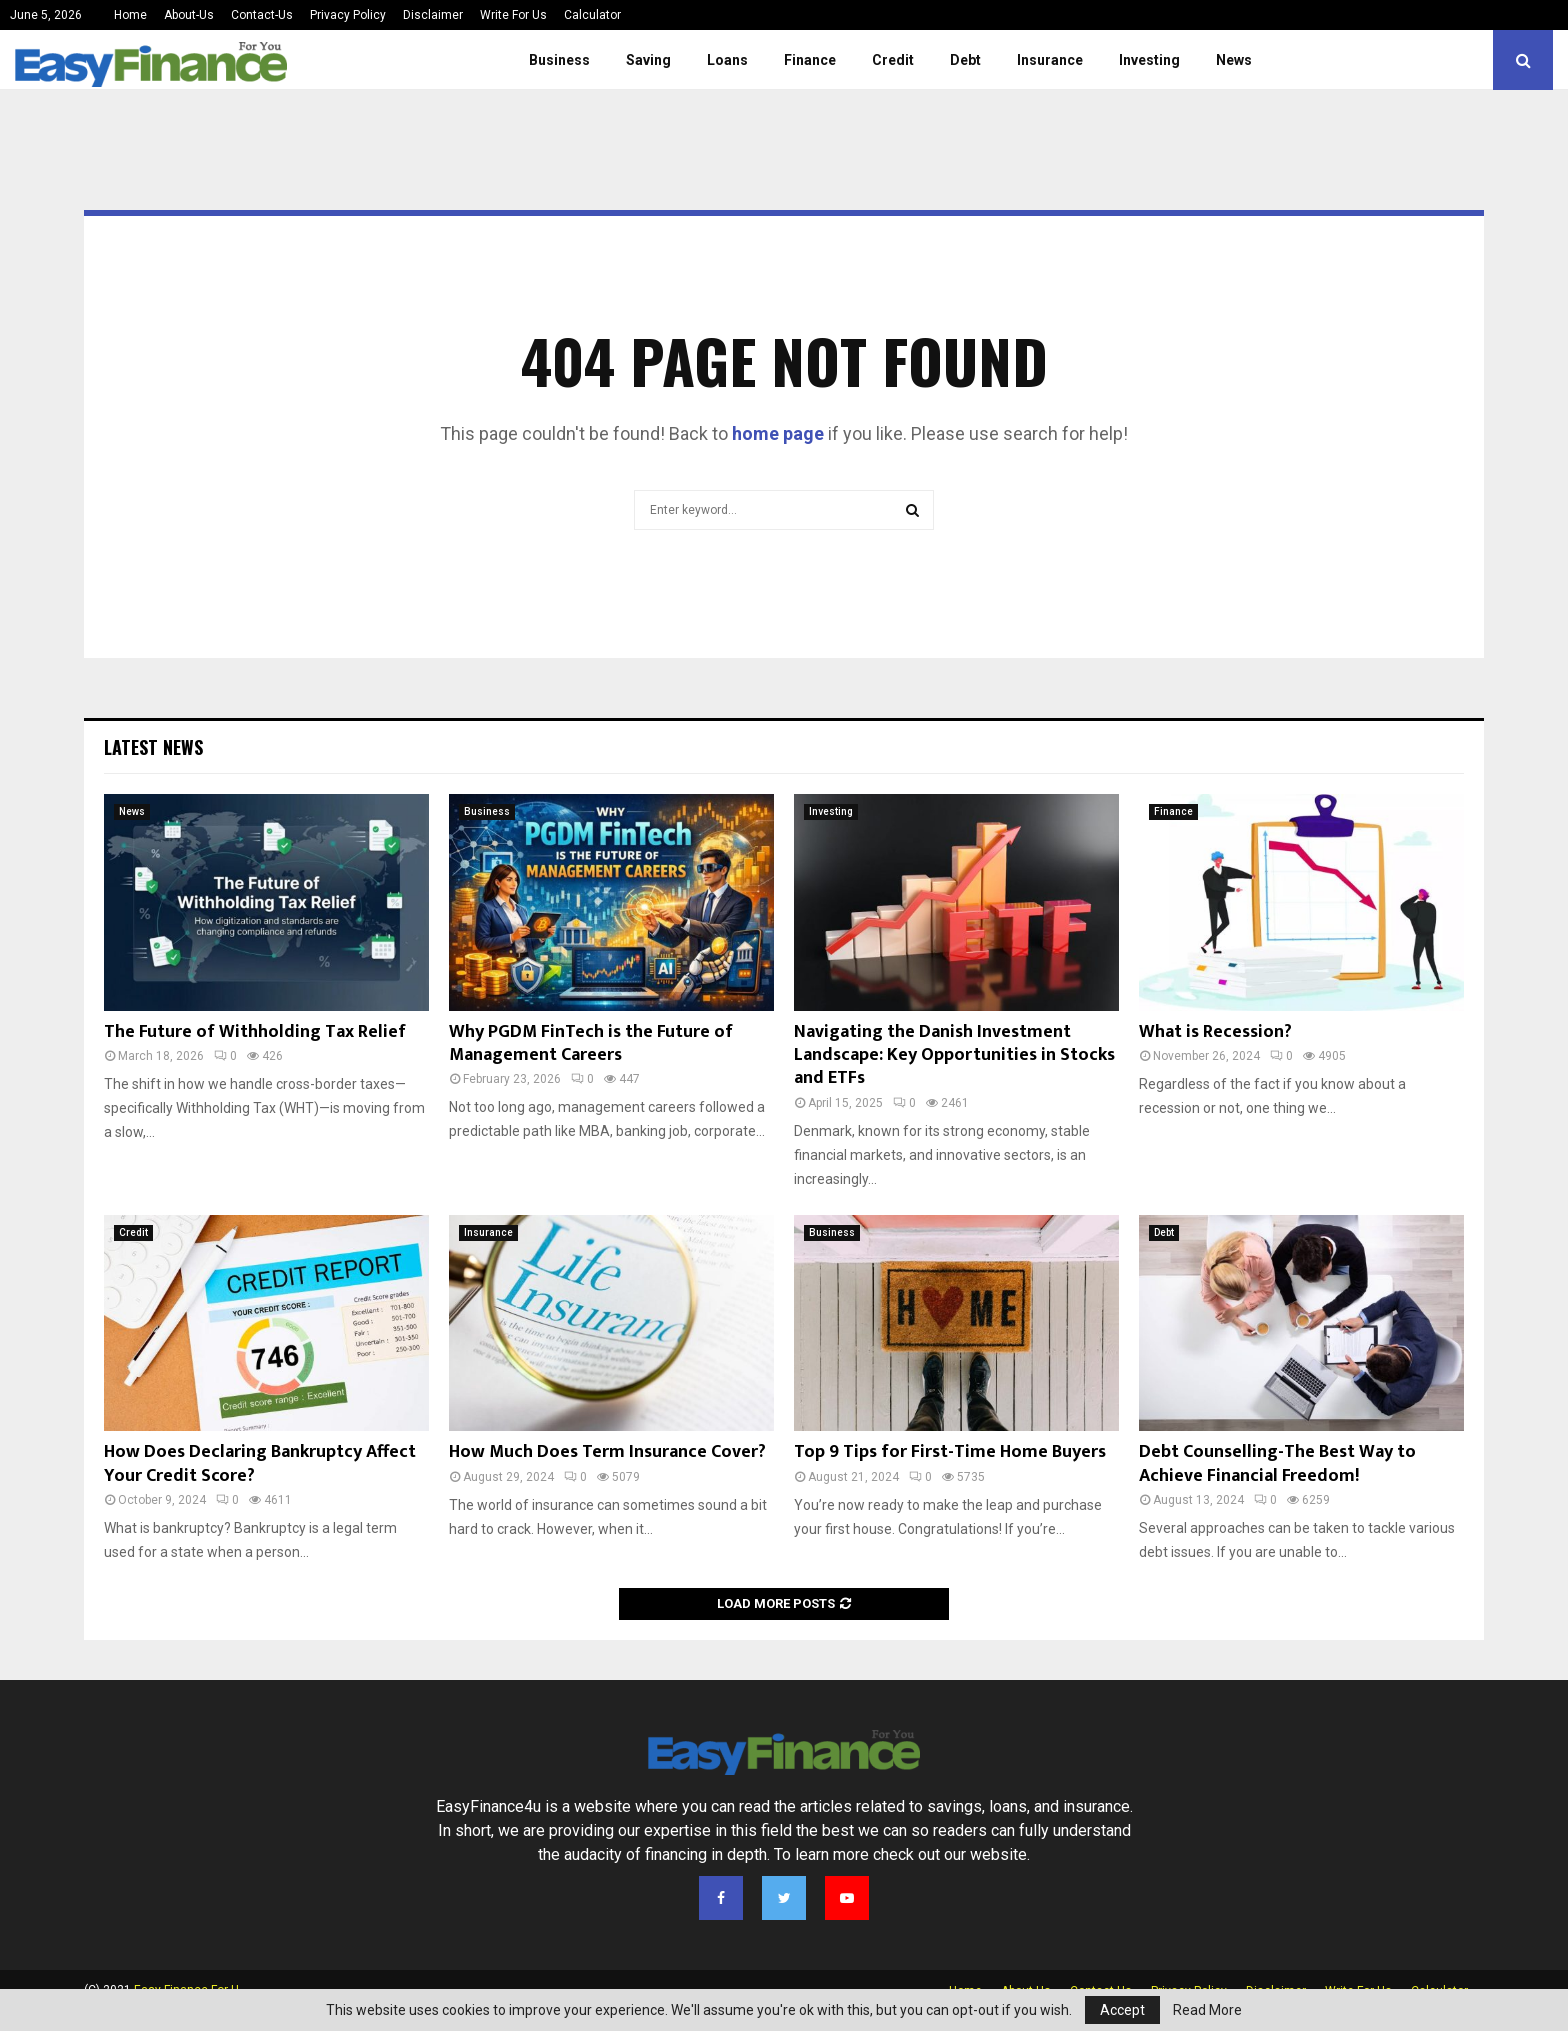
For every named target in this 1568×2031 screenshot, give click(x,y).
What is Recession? (1215, 1032)
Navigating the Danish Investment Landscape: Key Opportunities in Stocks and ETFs (954, 1055)
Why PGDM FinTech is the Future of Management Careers (591, 1043)
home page (778, 433)
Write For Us (513, 15)
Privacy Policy (348, 15)
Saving (648, 60)
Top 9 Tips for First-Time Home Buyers (950, 1452)
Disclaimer (433, 15)
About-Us (189, 15)
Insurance (1050, 60)
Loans (727, 60)
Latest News (153, 747)
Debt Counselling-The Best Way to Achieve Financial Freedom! (1277, 1463)
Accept (1122, 2010)
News (1234, 60)
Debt (965, 60)
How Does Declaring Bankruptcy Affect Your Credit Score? (260, 1463)
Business (559, 60)
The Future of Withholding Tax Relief (255, 1032)
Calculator (592, 15)
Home (130, 15)
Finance (810, 60)
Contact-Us (262, 15)
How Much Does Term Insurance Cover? (607, 1452)
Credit (893, 60)
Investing (1149, 60)
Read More (1207, 2010)
